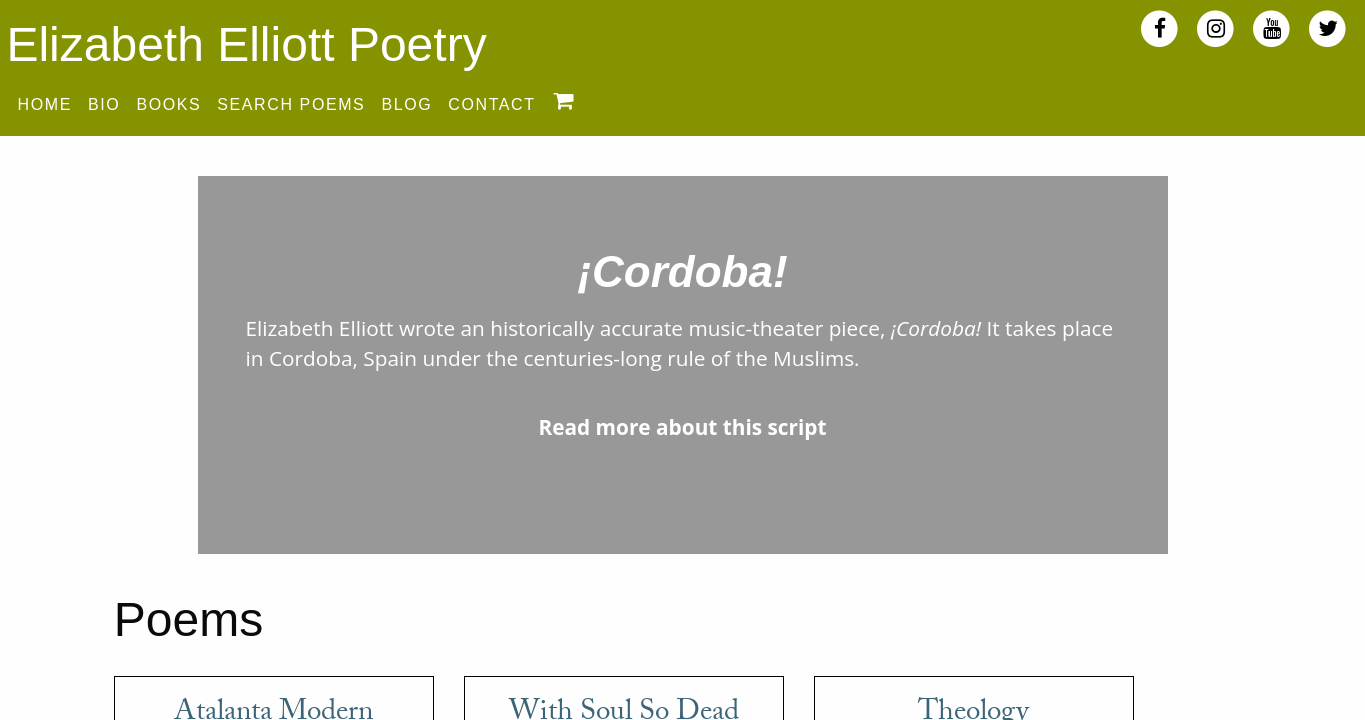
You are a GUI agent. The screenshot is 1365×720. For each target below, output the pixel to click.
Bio (104, 104)
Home (45, 104)
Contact (491, 104)
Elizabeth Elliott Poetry (246, 44)
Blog (406, 104)
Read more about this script (682, 427)
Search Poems (291, 104)
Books (168, 104)
